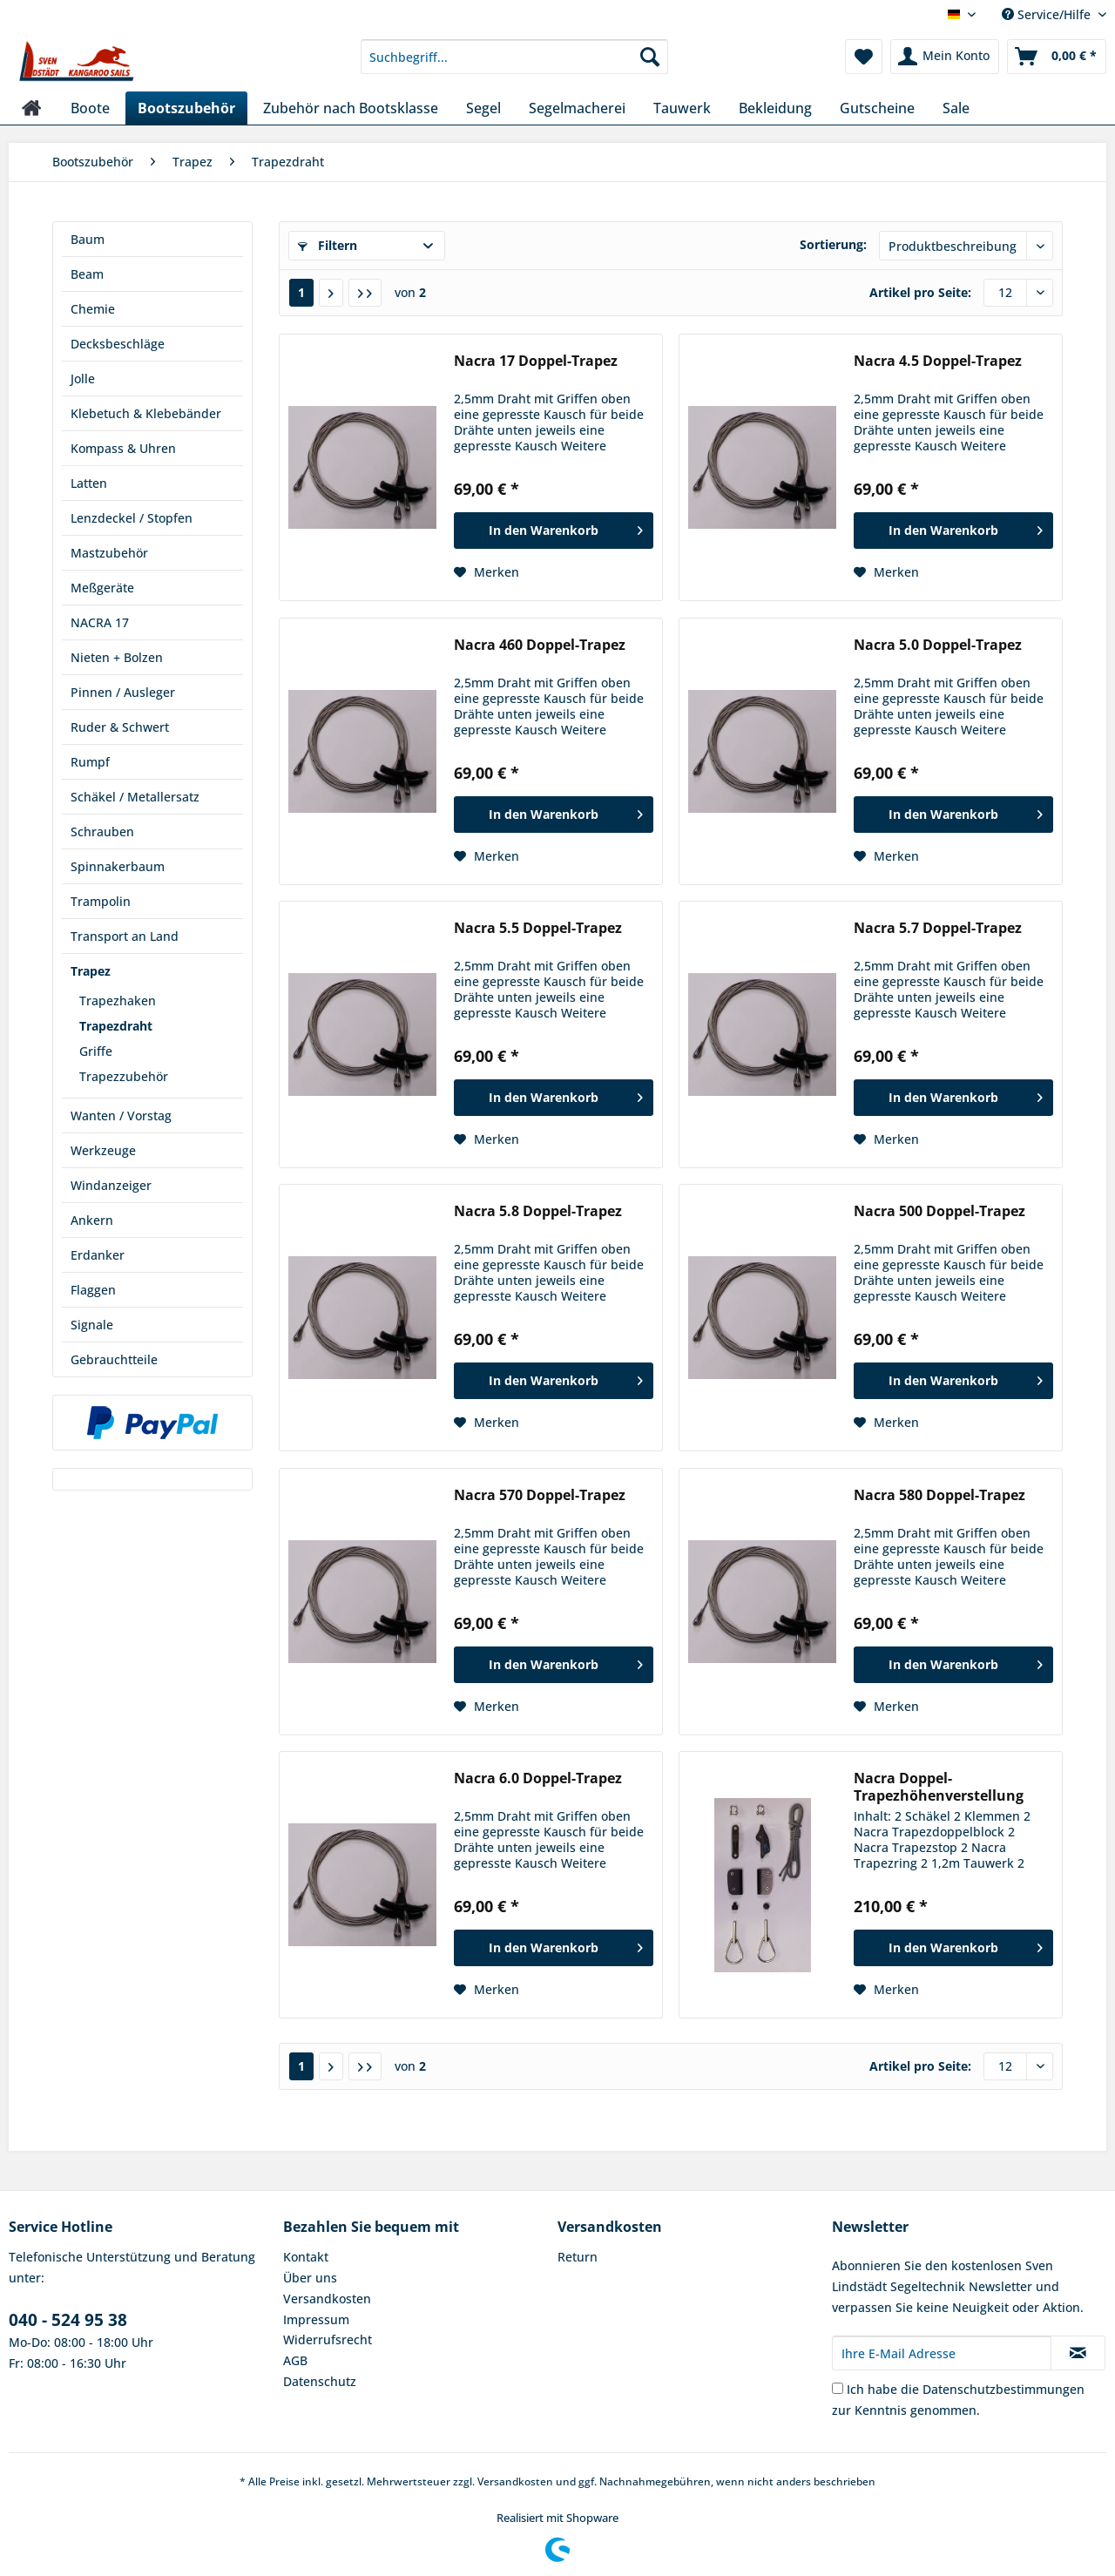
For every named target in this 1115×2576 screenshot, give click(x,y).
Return (578, 2256)
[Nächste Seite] (331, 293)
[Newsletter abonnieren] (1078, 2353)
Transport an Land (125, 936)
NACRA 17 (100, 622)
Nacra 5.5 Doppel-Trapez (538, 928)
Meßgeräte (102, 587)
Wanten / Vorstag (121, 1115)
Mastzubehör (109, 552)
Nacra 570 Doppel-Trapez (539, 1495)
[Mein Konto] (944, 56)
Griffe (95, 1051)
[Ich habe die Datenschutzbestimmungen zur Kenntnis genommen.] (837, 2388)
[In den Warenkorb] (553, 530)
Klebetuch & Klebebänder (146, 413)
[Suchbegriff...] (514, 56)
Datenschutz (319, 2381)
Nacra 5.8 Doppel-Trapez (538, 1211)
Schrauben (102, 831)
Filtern (327, 245)
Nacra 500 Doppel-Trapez (939, 1211)
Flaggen (93, 1289)
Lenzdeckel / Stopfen (132, 518)
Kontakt (305, 2256)
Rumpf (90, 762)
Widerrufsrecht (327, 2339)
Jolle (83, 378)
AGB (295, 2360)
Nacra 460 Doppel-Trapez (539, 645)
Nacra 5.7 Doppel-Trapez (938, 928)
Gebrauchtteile (114, 1359)
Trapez (91, 971)
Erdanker (98, 1255)
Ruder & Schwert (120, 727)
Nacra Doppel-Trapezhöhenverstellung (939, 1786)
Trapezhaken (117, 1000)
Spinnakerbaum (118, 866)
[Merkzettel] (863, 56)
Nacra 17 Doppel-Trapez (536, 361)
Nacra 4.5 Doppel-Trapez (938, 361)
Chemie (93, 309)
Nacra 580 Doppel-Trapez (939, 1495)
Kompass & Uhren (123, 448)
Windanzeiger (111, 1185)
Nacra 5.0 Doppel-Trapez (938, 645)
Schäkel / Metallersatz (135, 796)
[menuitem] (514, 65)
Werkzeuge (103, 1150)
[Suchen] (650, 56)
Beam (87, 274)
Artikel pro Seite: (920, 292)
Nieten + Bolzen (117, 657)
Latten (89, 483)
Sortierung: (833, 244)
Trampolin (101, 901)
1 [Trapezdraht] (301, 292)
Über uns (310, 2277)
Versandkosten (327, 2298)
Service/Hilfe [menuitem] (1048, 14)
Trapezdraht (115, 1026)
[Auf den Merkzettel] (486, 572)
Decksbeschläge (118, 343)
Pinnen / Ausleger (123, 692)
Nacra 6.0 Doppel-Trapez (538, 1778)
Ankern (92, 1220)
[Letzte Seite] (365, 293)
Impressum (316, 2319)
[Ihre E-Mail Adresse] (941, 2353)
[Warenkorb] (1056, 56)
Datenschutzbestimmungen (1003, 2389)
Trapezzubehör (123, 1076)
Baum (88, 239)
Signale (92, 1324)
